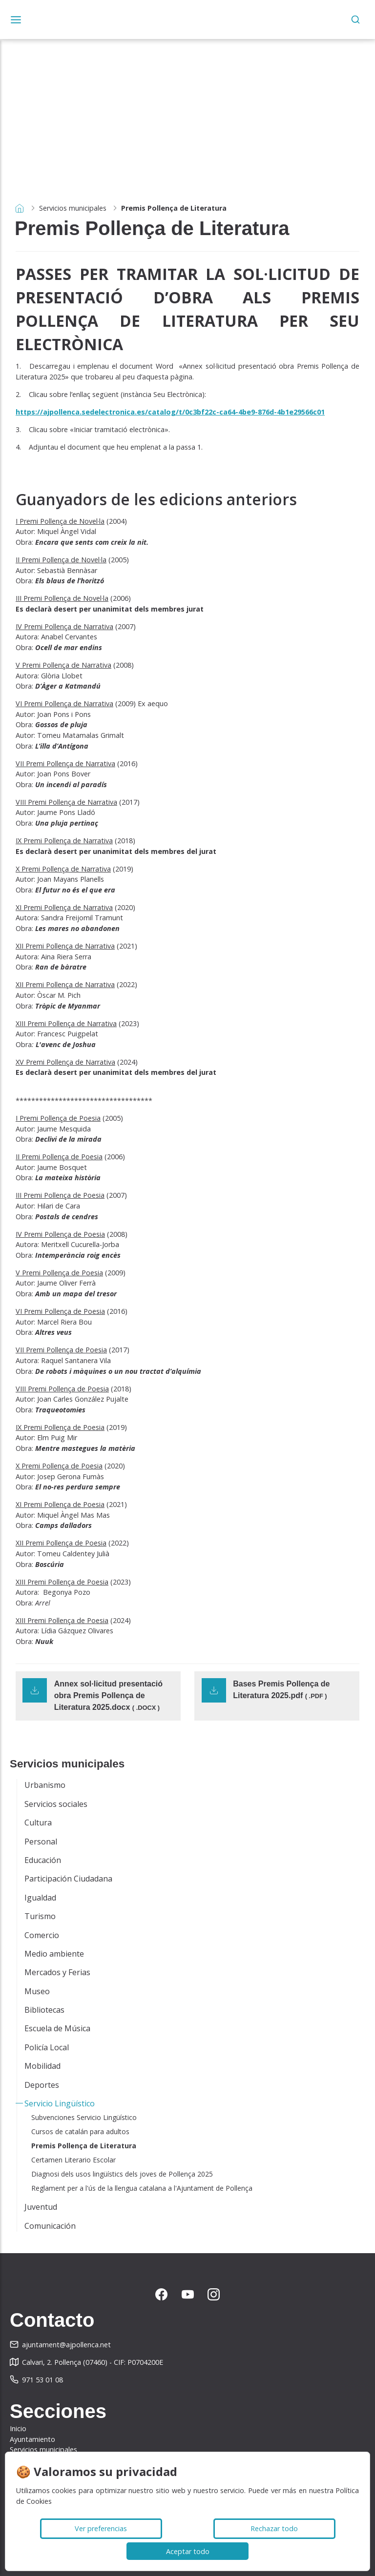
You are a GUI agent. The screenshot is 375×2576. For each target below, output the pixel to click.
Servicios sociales (55, 1804)
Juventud (40, 2206)
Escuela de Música (57, 2028)
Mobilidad (42, 2066)
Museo (37, 1991)
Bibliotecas (44, 2009)
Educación (42, 1860)
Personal (40, 1841)
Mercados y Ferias (57, 1972)
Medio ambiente (54, 1953)
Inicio (18, 2428)
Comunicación (50, 2225)
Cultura (38, 1822)
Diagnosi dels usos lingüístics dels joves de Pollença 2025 (122, 2174)
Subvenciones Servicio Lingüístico (84, 2117)
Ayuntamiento (32, 2439)
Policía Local (46, 2047)
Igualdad (40, 1897)
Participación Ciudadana (68, 1878)
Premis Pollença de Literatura (83, 2145)
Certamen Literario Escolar (73, 2159)
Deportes (41, 2085)
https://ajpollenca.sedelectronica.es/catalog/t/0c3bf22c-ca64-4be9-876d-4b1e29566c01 (170, 411)
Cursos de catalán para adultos (80, 2131)
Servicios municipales (72, 208)
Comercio (41, 1935)
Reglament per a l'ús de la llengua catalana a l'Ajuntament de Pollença (141, 2188)
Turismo (40, 1916)
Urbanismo (44, 1785)
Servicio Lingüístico (59, 2103)
